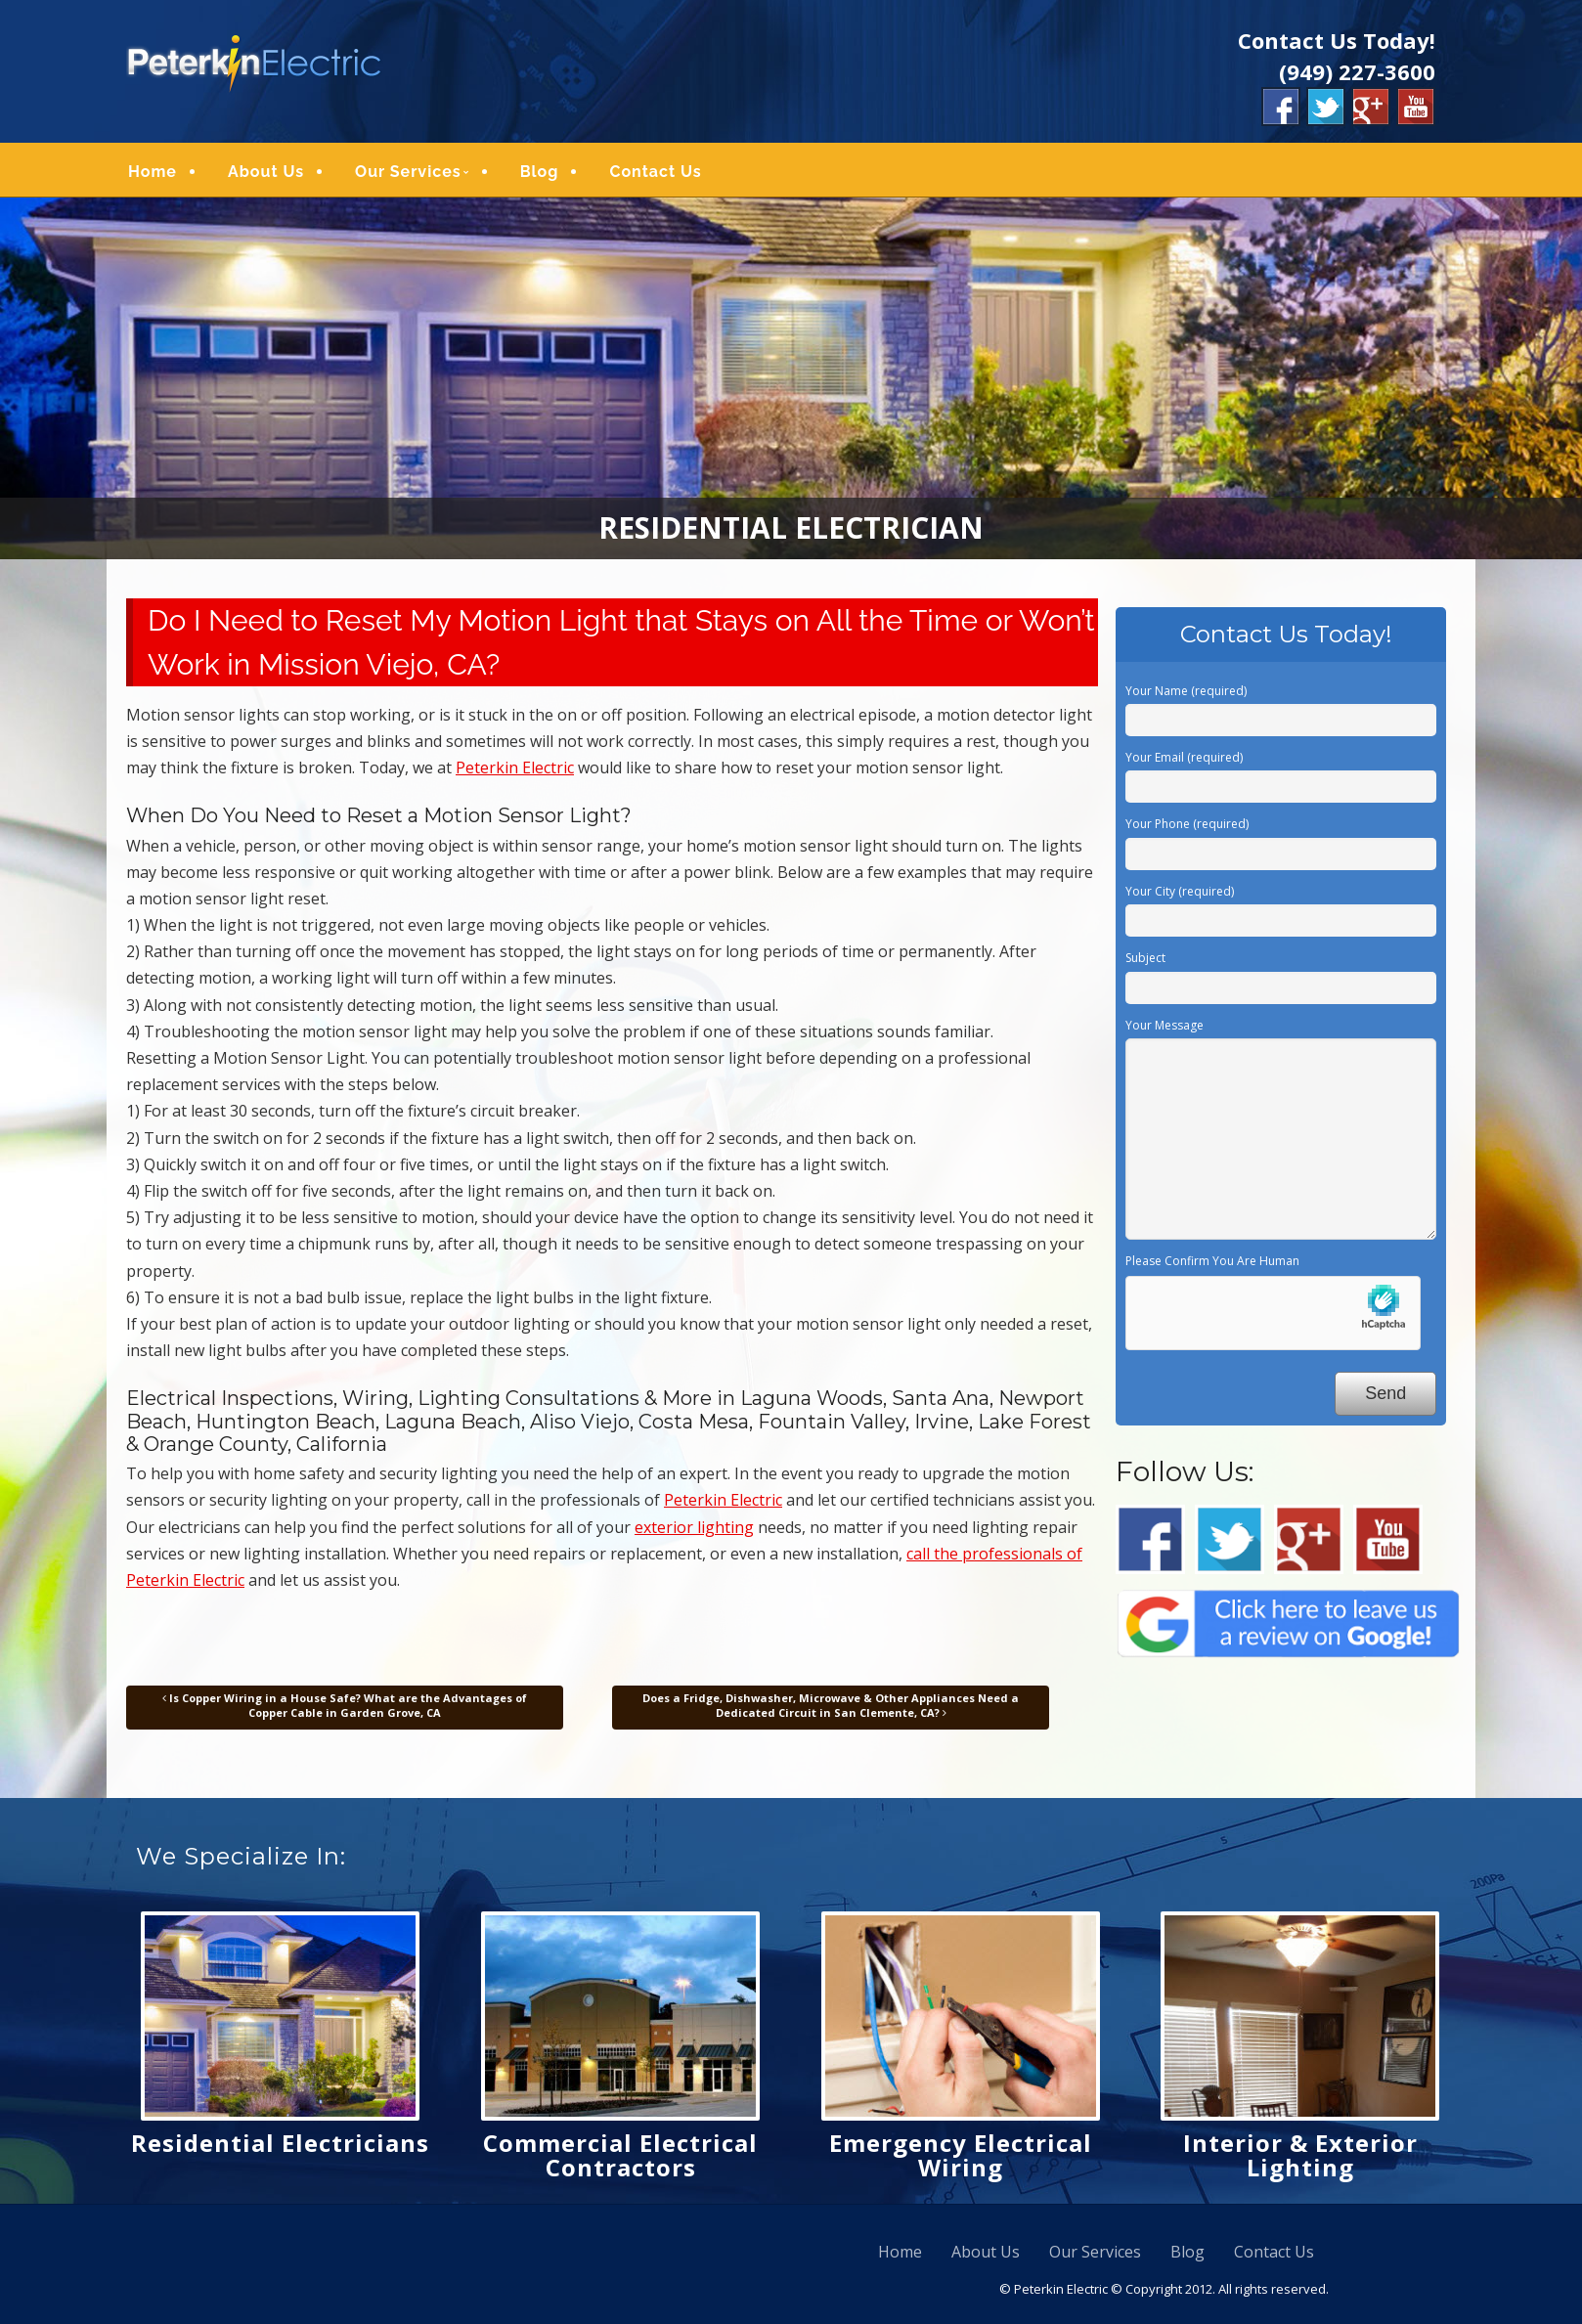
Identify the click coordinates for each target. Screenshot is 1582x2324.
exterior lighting (694, 1534)
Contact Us (655, 174)
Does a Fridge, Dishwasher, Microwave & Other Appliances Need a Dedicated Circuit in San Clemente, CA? (830, 1711)
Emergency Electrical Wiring (960, 2161)
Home (152, 174)
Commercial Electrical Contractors (620, 2161)
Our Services (408, 174)
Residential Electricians (280, 2149)
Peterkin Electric (515, 774)
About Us (266, 174)
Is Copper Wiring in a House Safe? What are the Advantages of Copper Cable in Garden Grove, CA (344, 1711)
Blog (539, 174)
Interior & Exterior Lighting (1300, 2161)
